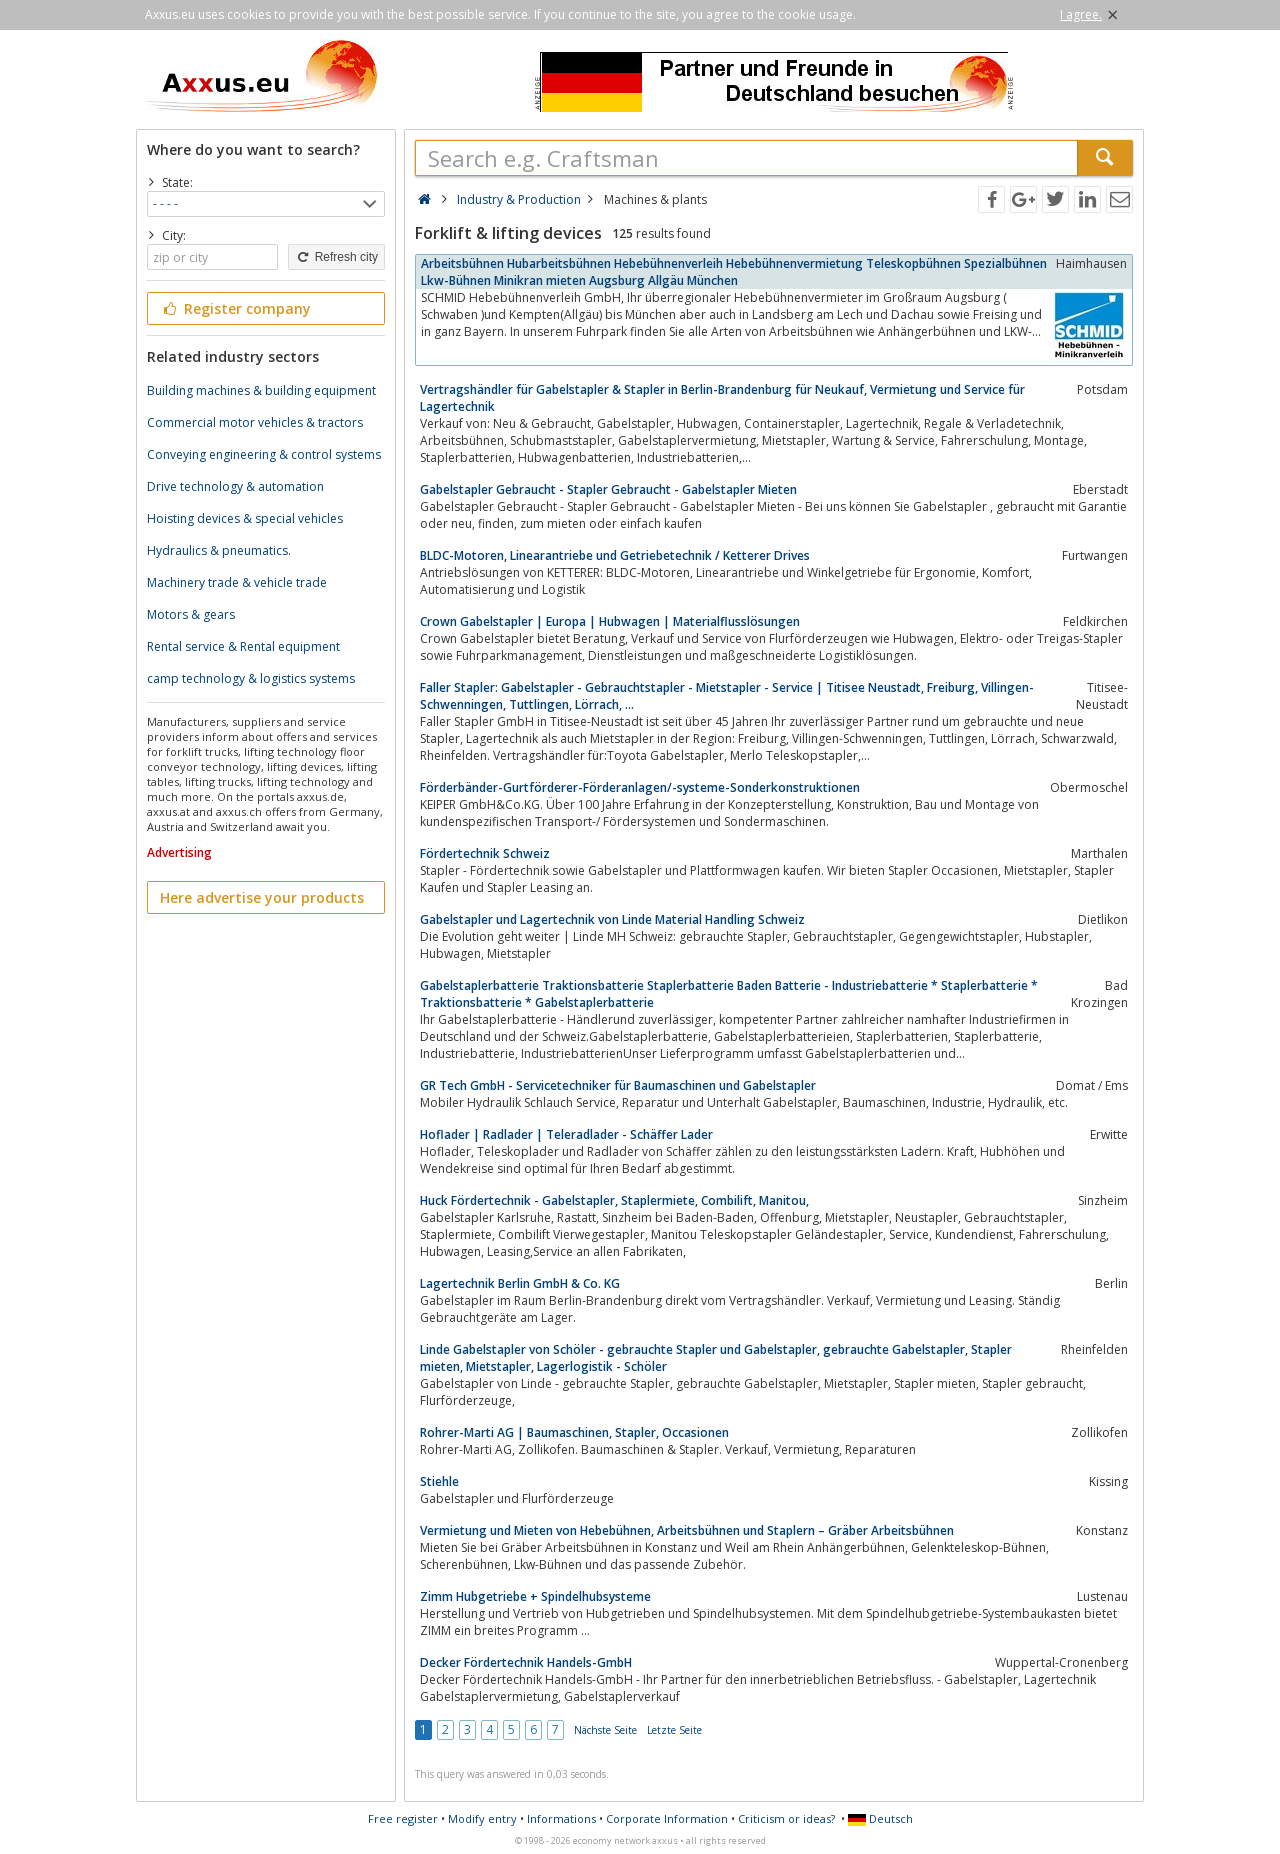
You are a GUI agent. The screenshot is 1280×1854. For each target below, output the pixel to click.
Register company (235, 308)
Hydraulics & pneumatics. (219, 550)
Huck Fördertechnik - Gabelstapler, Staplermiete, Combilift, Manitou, (614, 1200)
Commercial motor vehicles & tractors (255, 422)
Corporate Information (667, 1818)
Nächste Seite (605, 1730)
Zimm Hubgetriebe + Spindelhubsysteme (535, 1596)
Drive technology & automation (235, 486)
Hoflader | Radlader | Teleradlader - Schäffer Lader (566, 1134)
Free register (403, 1818)
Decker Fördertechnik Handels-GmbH (526, 1662)
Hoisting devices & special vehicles (245, 518)
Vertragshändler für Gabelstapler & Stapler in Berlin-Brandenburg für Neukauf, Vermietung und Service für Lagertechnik (722, 398)
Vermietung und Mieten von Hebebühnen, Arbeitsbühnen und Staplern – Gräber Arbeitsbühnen (687, 1530)
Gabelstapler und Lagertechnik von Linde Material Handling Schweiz (612, 919)
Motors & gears (191, 614)
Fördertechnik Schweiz (485, 853)
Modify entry (482, 1818)
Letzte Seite (674, 1730)
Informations (561, 1818)
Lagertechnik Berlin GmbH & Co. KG (520, 1283)
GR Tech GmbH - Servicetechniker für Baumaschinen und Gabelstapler (618, 1085)
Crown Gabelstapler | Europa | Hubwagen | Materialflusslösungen (610, 621)
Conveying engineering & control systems (264, 454)
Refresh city (336, 257)
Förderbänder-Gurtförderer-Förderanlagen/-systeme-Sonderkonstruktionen (640, 787)
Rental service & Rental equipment (243, 646)
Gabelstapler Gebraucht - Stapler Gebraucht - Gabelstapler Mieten (608, 489)
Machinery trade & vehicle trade (237, 582)
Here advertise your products (262, 897)
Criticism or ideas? (786, 1818)
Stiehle (439, 1481)
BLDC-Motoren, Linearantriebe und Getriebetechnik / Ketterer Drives (615, 555)
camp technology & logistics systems (251, 678)
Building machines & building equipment (261, 390)
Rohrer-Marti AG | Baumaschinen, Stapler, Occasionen (574, 1432)
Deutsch (880, 1818)
